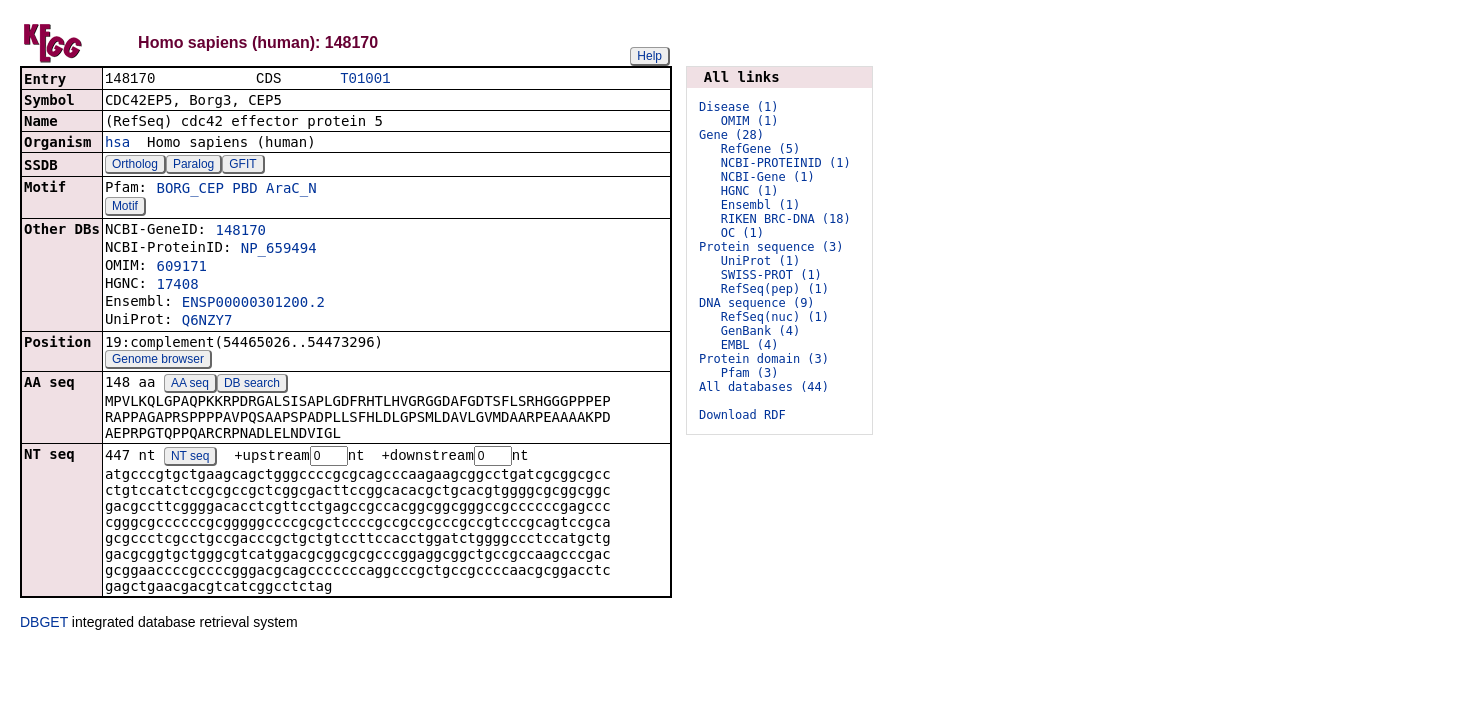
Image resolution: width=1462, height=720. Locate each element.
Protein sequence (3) (771, 247)
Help (649, 56)
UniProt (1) (760, 261)
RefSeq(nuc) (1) (775, 317)
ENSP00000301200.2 (253, 304)
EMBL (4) (750, 345)
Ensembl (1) (760, 205)
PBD (244, 190)
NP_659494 (279, 250)
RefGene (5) (760, 149)
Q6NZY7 (207, 322)
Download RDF (742, 415)
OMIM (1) (750, 121)
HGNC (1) (750, 191)
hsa (117, 144)
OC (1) (742, 233)
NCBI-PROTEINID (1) (786, 163)
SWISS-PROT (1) (771, 275)
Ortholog (135, 166)
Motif (125, 208)
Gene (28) (731, 135)
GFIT (242, 166)
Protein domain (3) (764, 359)
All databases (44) (764, 387)
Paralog (193, 166)
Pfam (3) (750, 373)
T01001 (365, 79)
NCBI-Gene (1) (768, 177)
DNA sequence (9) (757, 303)
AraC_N (291, 190)
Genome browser (158, 361)
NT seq (190, 459)
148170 (240, 232)
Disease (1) (738, 107)
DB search (252, 385)
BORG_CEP (189, 190)
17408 (177, 286)
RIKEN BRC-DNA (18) (786, 219)
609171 (181, 268)
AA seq (190, 385)
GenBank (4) (760, 331)
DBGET (44, 625)
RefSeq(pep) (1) (775, 289)
